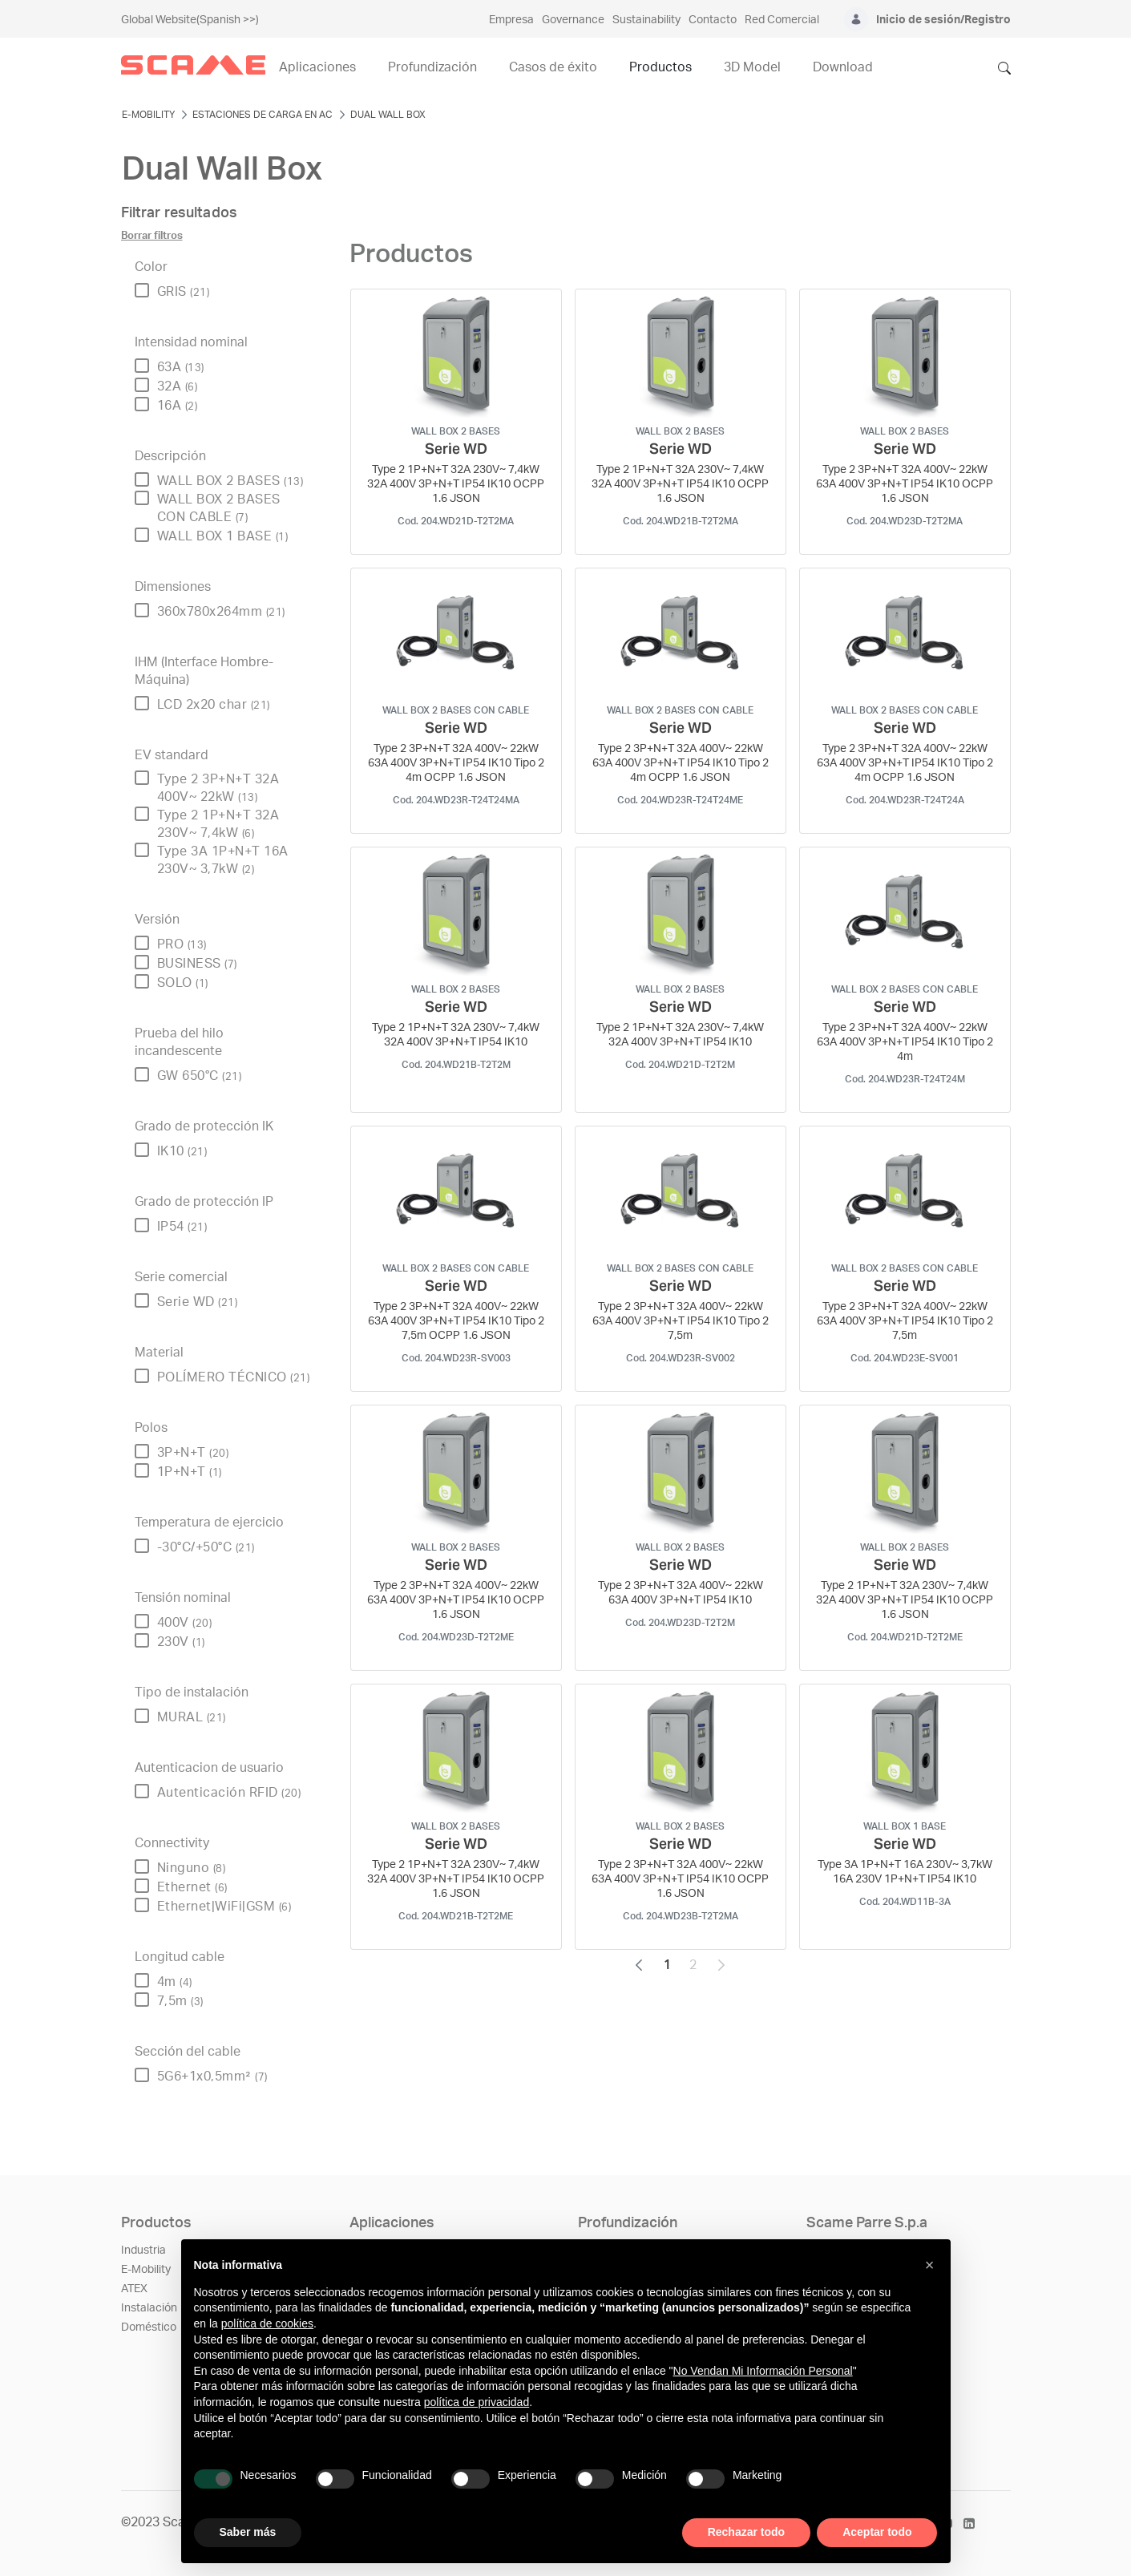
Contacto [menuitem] (713, 20)
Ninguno (191, 1868)
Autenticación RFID (229, 1792)
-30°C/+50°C (206, 1547)
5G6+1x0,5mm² (212, 2076)
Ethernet (192, 1887)
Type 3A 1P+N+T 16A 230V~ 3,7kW (223, 860)
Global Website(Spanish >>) (190, 20)
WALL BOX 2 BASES (230, 481)
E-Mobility (146, 2269)
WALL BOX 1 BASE (223, 536)
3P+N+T (193, 1452)
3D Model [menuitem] (752, 67)
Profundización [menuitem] (432, 67)
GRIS (183, 291)
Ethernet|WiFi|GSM (224, 1906)
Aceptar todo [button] (876, 2531)
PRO (182, 944)
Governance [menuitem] (573, 20)
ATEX (134, 2289)
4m (174, 1981)
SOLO (182, 983)
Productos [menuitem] (660, 67)
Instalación (149, 2308)
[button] (930, 2265)
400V (184, 1622)
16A (177, 405)
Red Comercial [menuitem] (782, 20)
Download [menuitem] (843, 67)
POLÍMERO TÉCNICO (233, 1377)
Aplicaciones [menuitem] (317, 67)
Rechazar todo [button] (746, 2531)
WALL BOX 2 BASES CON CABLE (219, 508)
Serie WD (197, 1302)
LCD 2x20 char (213, 704)
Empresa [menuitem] (511, 20)
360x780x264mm (221, 611)
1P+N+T (189, 1472)
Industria (143, 2250)
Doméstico (148, 2327)
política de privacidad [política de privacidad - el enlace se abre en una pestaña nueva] (477, 2402)
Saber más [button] (248, 2531)
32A (177, 386)
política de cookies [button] (267, 2323)
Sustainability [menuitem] (646, 20)
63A (180, 367)
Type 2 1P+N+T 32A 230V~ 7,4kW (218, 824)
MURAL (191, 1717)
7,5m (180, 2001)
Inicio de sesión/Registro (943, 20)
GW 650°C (199, 1076)
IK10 (182, 1151)
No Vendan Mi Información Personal (763, 2370)
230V (181, 1642)
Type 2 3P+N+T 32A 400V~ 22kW (218, 788)
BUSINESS (197, 963)
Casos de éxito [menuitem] (553, 67)
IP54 (182, 1226)
